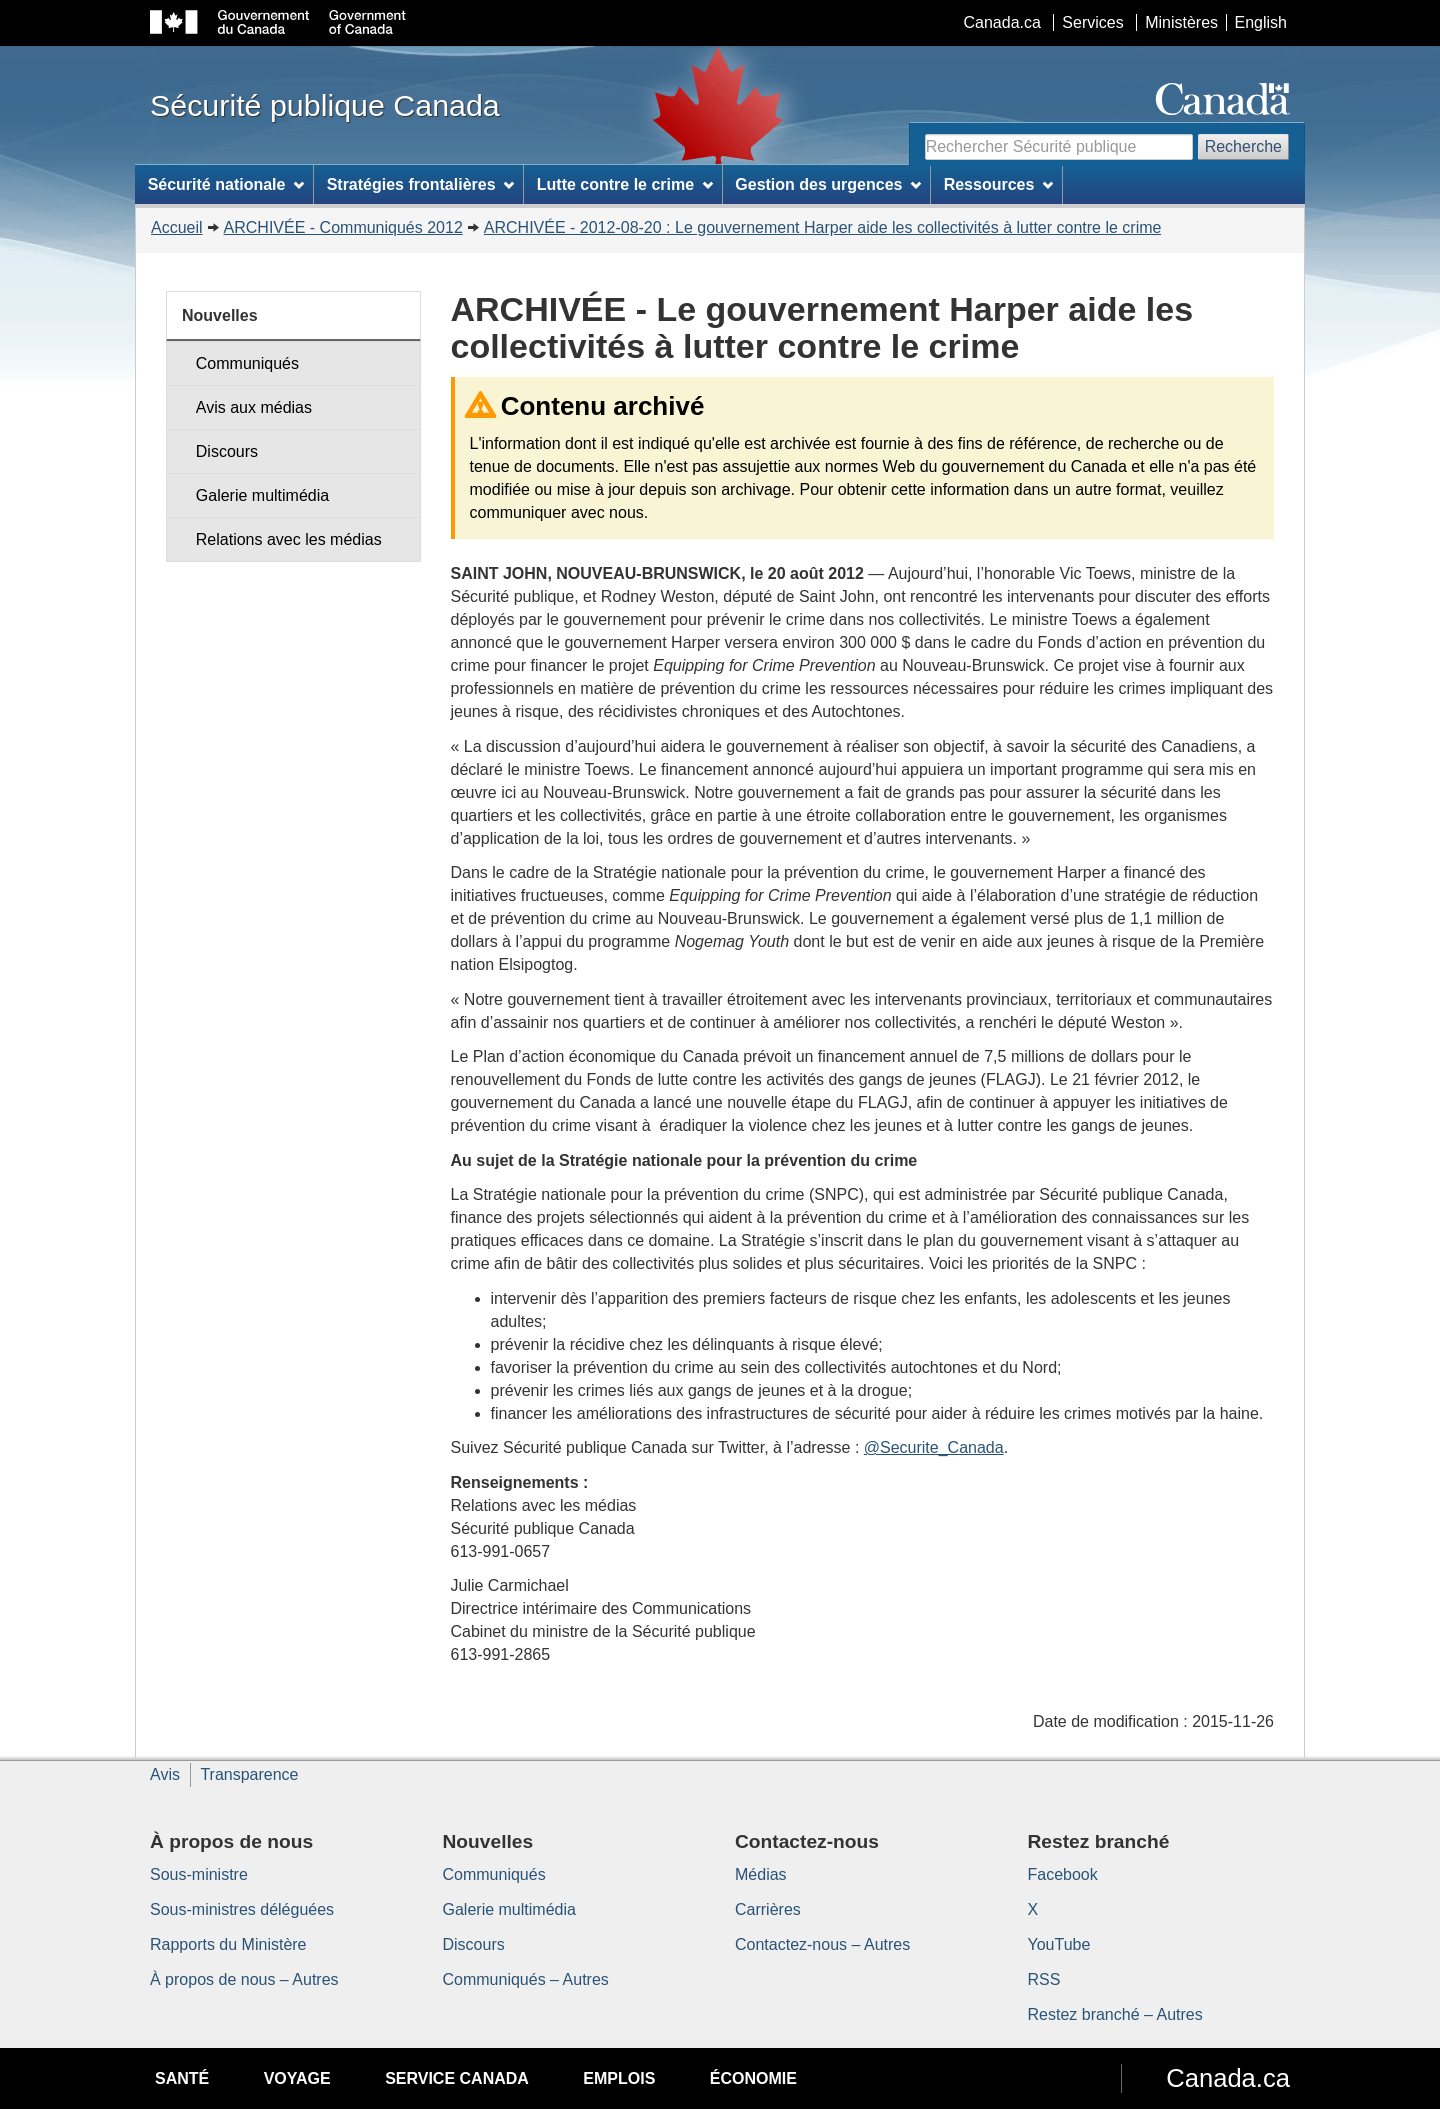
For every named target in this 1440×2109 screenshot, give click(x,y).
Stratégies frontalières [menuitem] (421, 184)
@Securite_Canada (934, 1447)
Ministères (1181, 22)
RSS (1044, 1979)
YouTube (1059, 1944)
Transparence (249, 1774)
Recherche (1243, 146)
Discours (227, 451)
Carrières (768, 1909)
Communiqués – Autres (526, 1979)
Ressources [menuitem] (999, 184)
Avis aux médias (254, 407)
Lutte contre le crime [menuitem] (625, 184)
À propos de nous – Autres (244, 1979)
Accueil (177, 227)
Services (1092, 22)
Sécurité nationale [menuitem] (226, 184)
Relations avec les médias (289, 539)
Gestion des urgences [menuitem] (828, 184)
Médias (761, 1874)
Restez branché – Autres (1115, 2014)
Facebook (1063, 1874)
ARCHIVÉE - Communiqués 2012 (343, 227)
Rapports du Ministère (228, 1944)
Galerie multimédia (262, 495)
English (1261, 22)
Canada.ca (1002, 22)
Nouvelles (220, 315)
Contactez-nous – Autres (822, 1944)
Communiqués (247, 363)
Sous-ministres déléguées (242, 1909)
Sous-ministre (199, 1874)
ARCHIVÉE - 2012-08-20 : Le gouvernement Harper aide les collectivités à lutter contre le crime (823, 227)
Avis (165, 1774)
